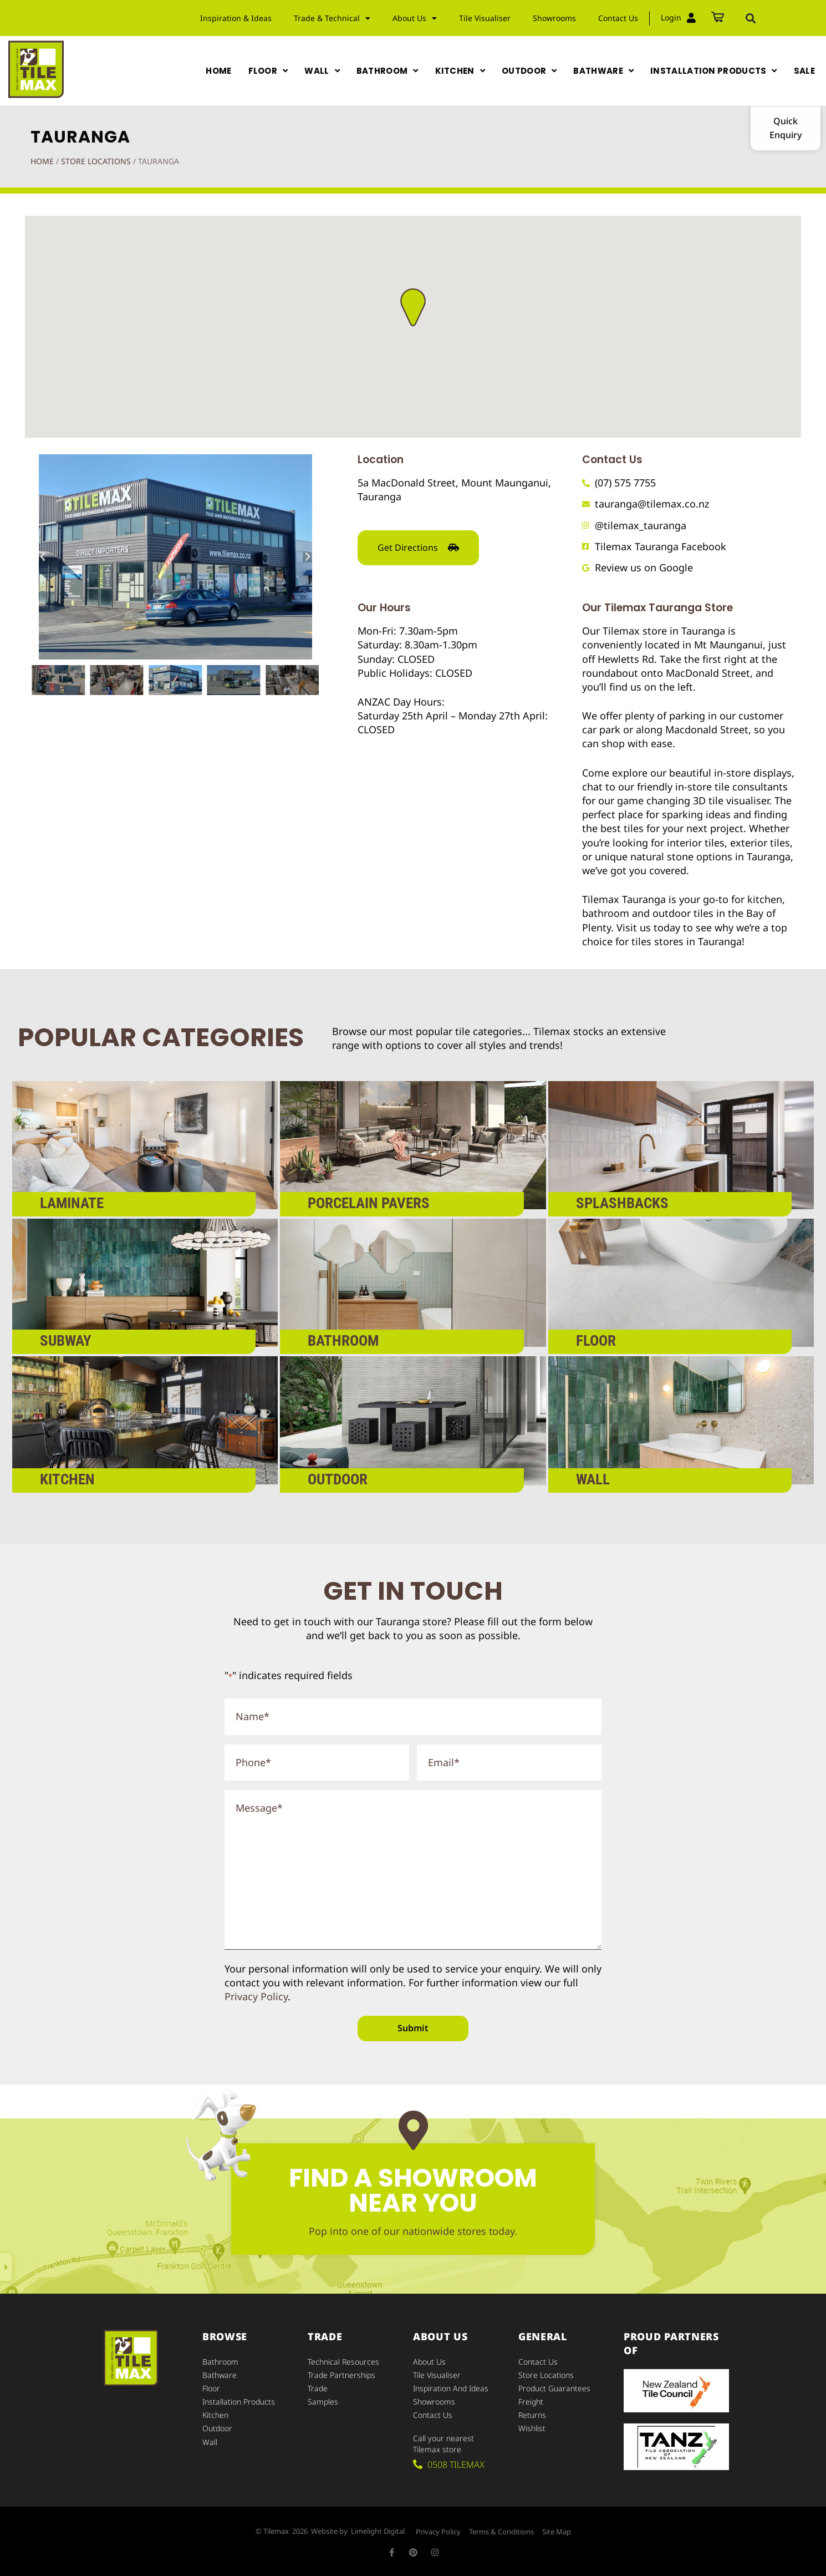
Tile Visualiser (485, 18)
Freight (530, 2401)
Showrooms (554, 18)
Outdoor (217, 2428)
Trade (318, 2388)
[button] (751, 18)
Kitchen (215, 2415)
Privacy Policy (256, 1996)
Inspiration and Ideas (450, 2388)
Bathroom (220, 2361)
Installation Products (238, 2401)
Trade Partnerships (341, 2375)
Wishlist (531, 2428)
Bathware (219, 2375)
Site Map (556, 2532)
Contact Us (618, 18)
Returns (532, 2415)
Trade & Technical (332, 18)
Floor (211, 2388)
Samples (323, 2401)
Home (42, 161)
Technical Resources (343, 2361)
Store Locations (96, 161)
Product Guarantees (554, 2388)
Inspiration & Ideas (236, 18)
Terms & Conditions (501, 2532)
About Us (414, 18)
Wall (209, 2441)
